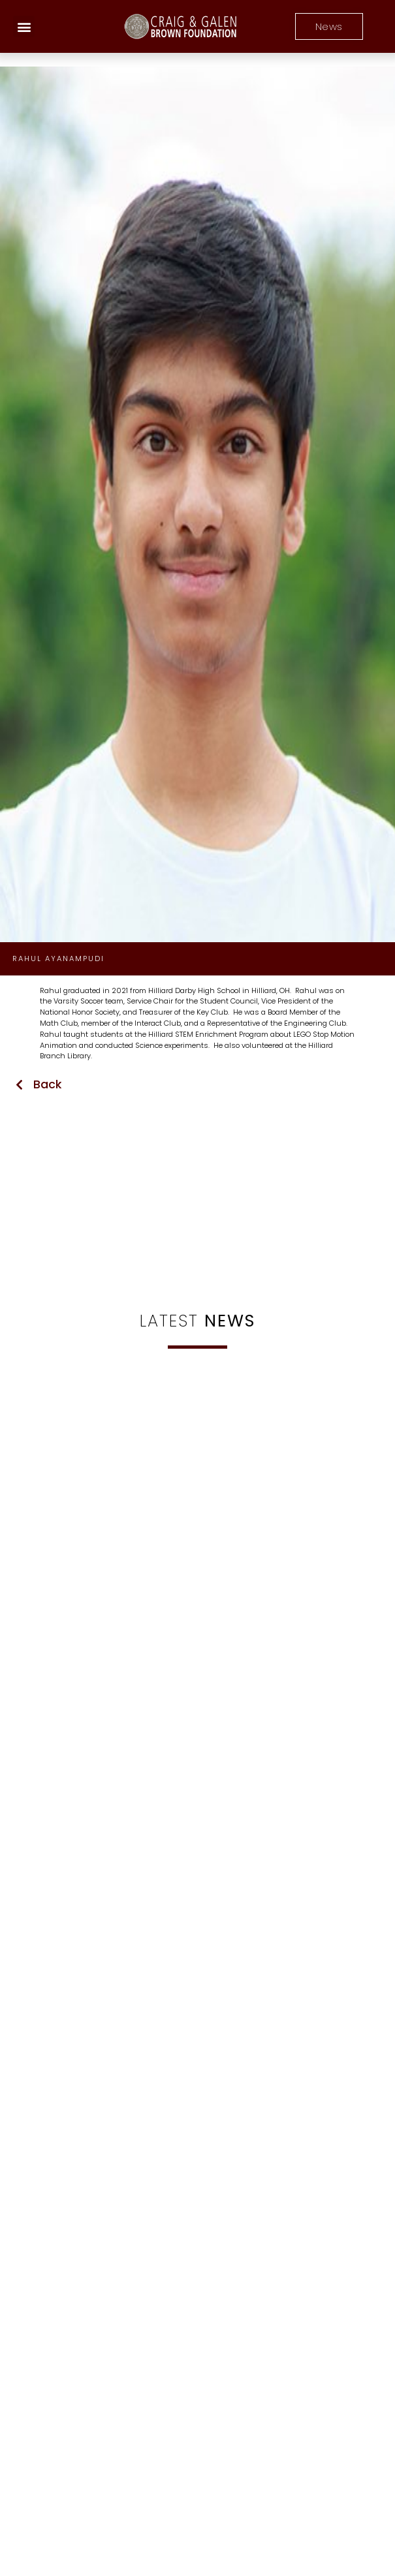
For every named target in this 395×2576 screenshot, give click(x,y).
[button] (24, 26)
